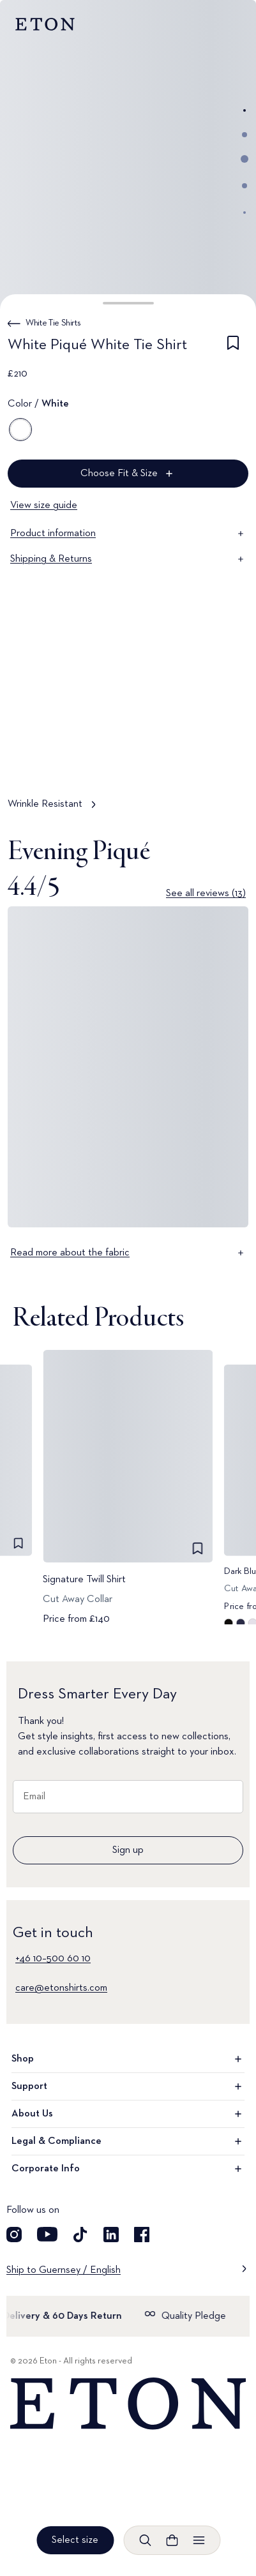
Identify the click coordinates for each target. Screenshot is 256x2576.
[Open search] (145, 2540)
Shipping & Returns (128, 559)
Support (128, 2086)
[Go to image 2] (244, 134)
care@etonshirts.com (61, 1988)
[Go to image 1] (244, 110)
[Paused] (227, 760)
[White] (20, 429)
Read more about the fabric (128, 1253)
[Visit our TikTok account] (80, 2234)
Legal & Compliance (128, 2141)
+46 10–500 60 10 (53, 1959)
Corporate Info (128, 2168)
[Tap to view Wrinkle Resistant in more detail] (128, 736)
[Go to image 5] (244, 212)
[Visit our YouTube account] (47, 2234)
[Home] (128, 2404)
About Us (128, 2114)
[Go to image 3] (244, 159)
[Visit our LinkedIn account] (111, 2234)
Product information (128, 533)
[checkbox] (233, 347)
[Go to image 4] (244, 185)
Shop (128, 2059)
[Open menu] (198, 2540)
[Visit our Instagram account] (14, 2234)
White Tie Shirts (53, 322)
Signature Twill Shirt (84, 1579)
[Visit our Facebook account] (141, 2234)
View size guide (43, 505)
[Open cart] (171, 2540)
